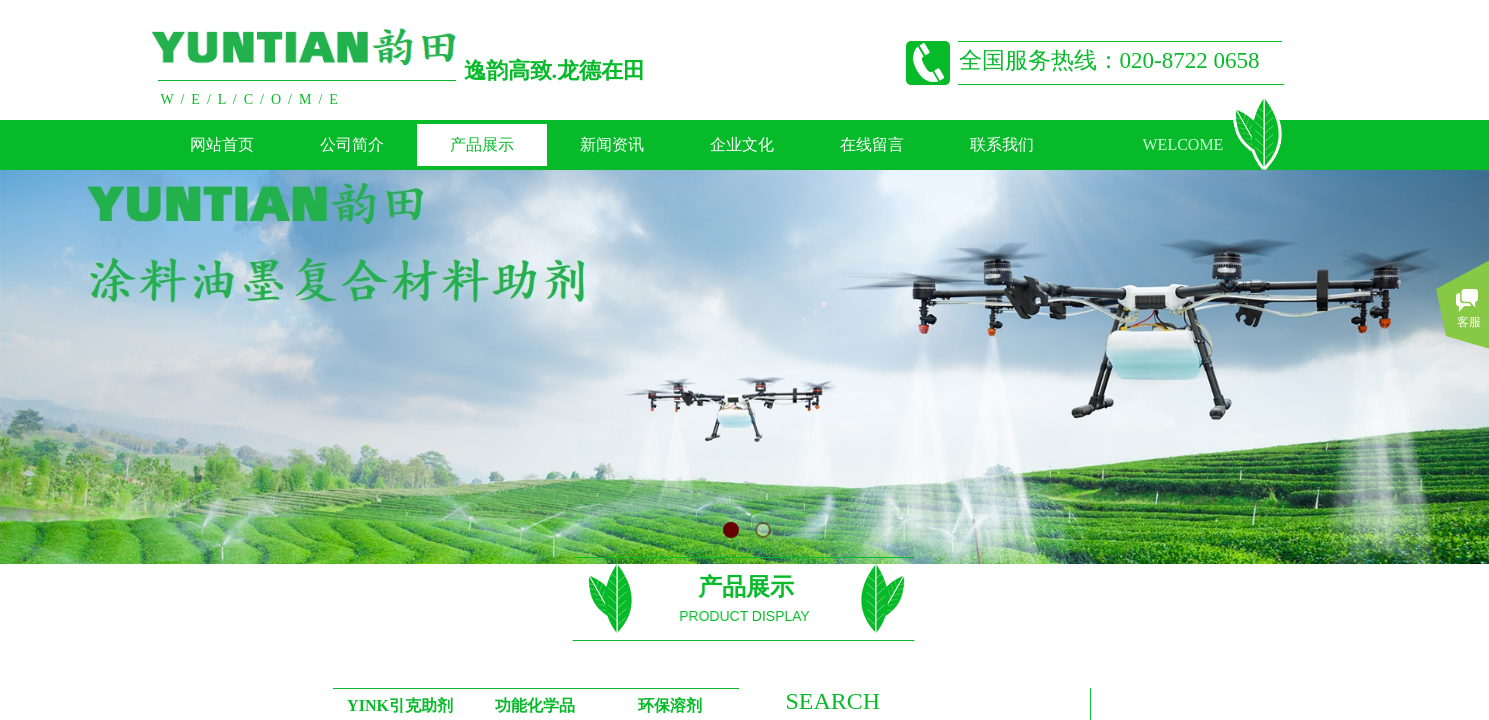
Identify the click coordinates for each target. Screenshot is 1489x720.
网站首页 (222, 144)
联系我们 (1002, 144)
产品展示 (482, 144)
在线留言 (872, 144)
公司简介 (352, 144)
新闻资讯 (612, 144)
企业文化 (742, 144)
